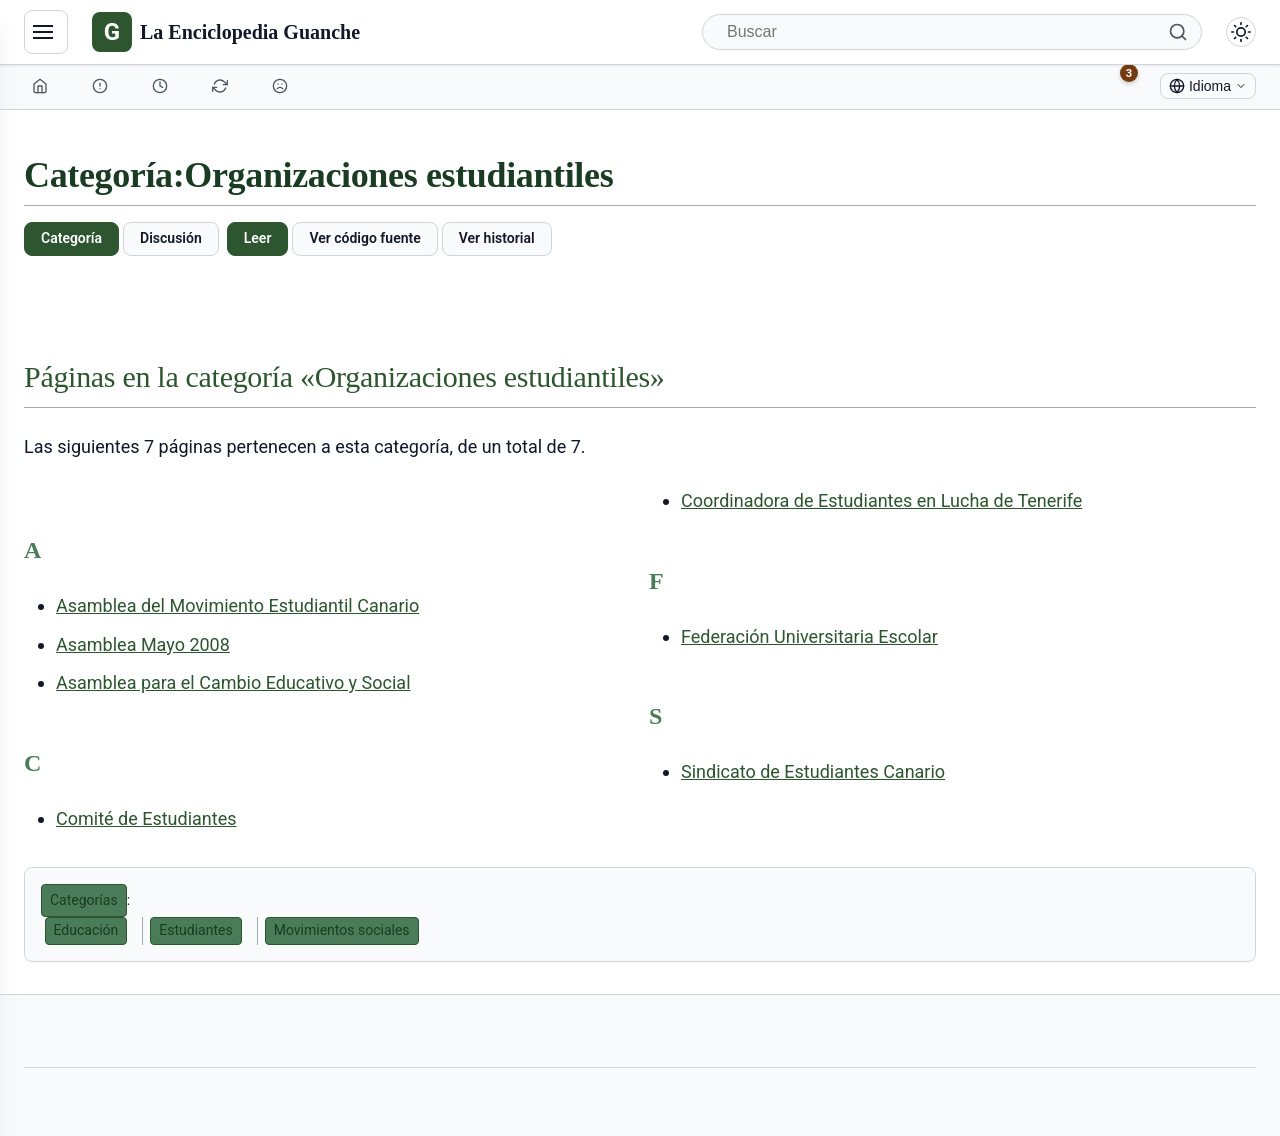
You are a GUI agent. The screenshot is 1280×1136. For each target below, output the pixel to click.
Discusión (171, 238)
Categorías (84, 900)
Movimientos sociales (342, 930)
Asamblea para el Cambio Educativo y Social (233, 682)
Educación (86, 930)
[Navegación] (46, 32)
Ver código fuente (364, 238)
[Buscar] (952, 32)
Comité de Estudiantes (146, 818)
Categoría (71, 238)
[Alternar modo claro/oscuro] (1241, 32)
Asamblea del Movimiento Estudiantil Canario (237, 605)
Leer (258, 238)
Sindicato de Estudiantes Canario (813, 771)
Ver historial (497, 238)
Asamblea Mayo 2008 (143, 644)
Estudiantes (195, 930)
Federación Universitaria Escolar (809, 636)
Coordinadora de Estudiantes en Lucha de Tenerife (881, 500)
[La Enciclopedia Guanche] (226, 32)
